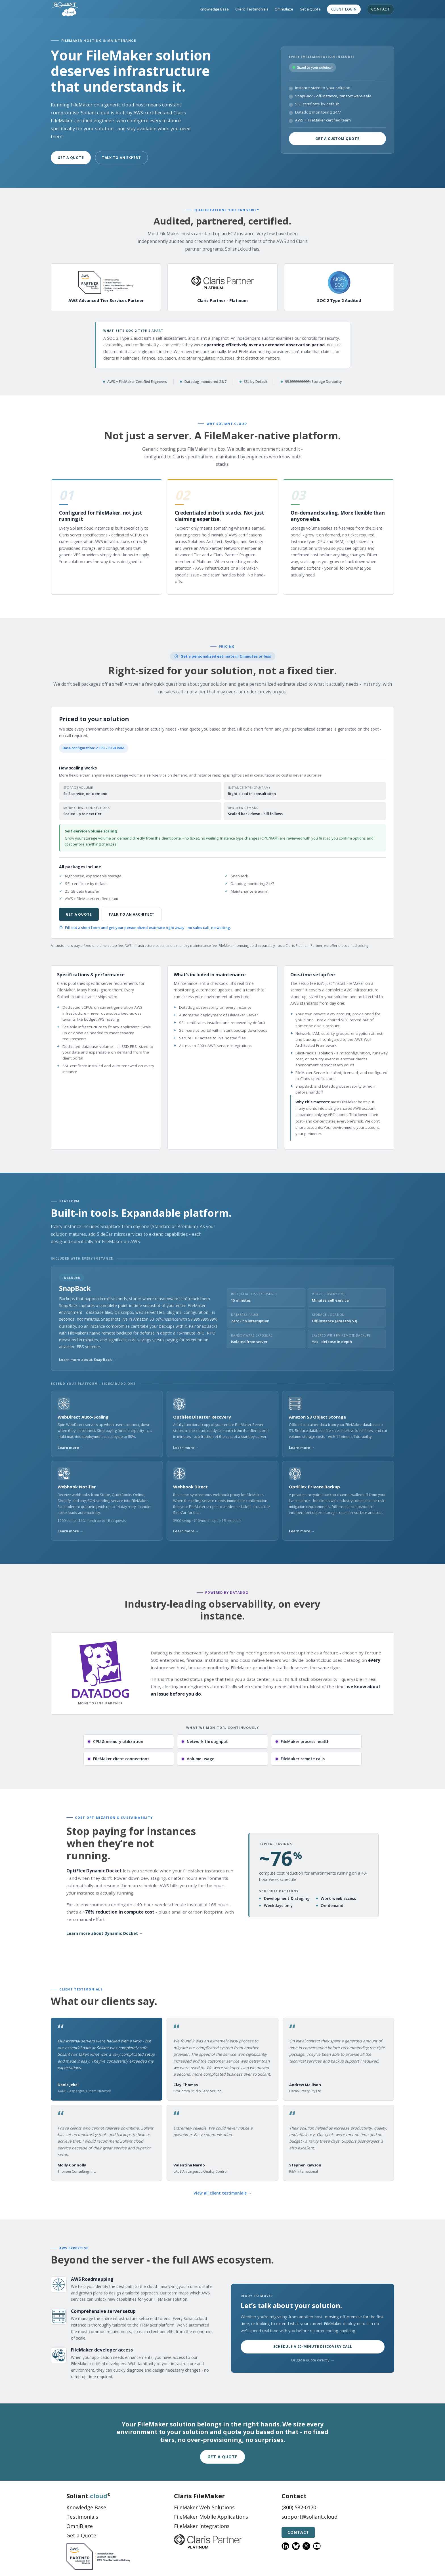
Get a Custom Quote (337, 138)
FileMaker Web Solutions (204, 2507)
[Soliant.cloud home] (65, 9)
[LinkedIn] (285, 2546)
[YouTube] (317, 2546)
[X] (306, 2546)
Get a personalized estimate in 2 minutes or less (222, 656)
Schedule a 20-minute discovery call (312, 2346)
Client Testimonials (251, 9)
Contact (380, 9)
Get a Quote (310, 9)
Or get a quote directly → (312, 2360)
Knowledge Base (214, 9)
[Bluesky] (296, 2546)
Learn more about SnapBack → (87, 1359)
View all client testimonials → (223, 2193)
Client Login (344, 9)
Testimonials (82, 2516)
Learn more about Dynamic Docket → (104, 1933)
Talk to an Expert (121, 157)
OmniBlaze (284, 9)
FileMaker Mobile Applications (211, 2516)
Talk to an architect (131, 914)
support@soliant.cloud (309, 2516)
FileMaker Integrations (202, 2526)
